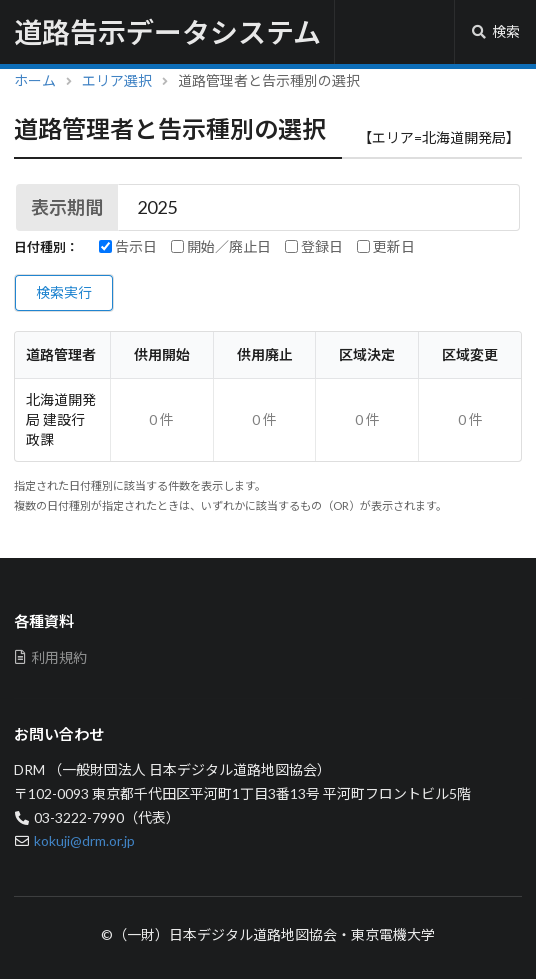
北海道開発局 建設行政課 (61, 419)
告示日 (128, 247)
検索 (495, 31)
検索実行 (64, 292)
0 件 (161, 419)
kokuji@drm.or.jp (84, 840)
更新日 (386, 247)
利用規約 (50, 657)
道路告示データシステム (167, 32)
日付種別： (46, 247)
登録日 (314, 247)
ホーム (35, 80)
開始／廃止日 (221, 247)
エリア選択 (117, 80)
